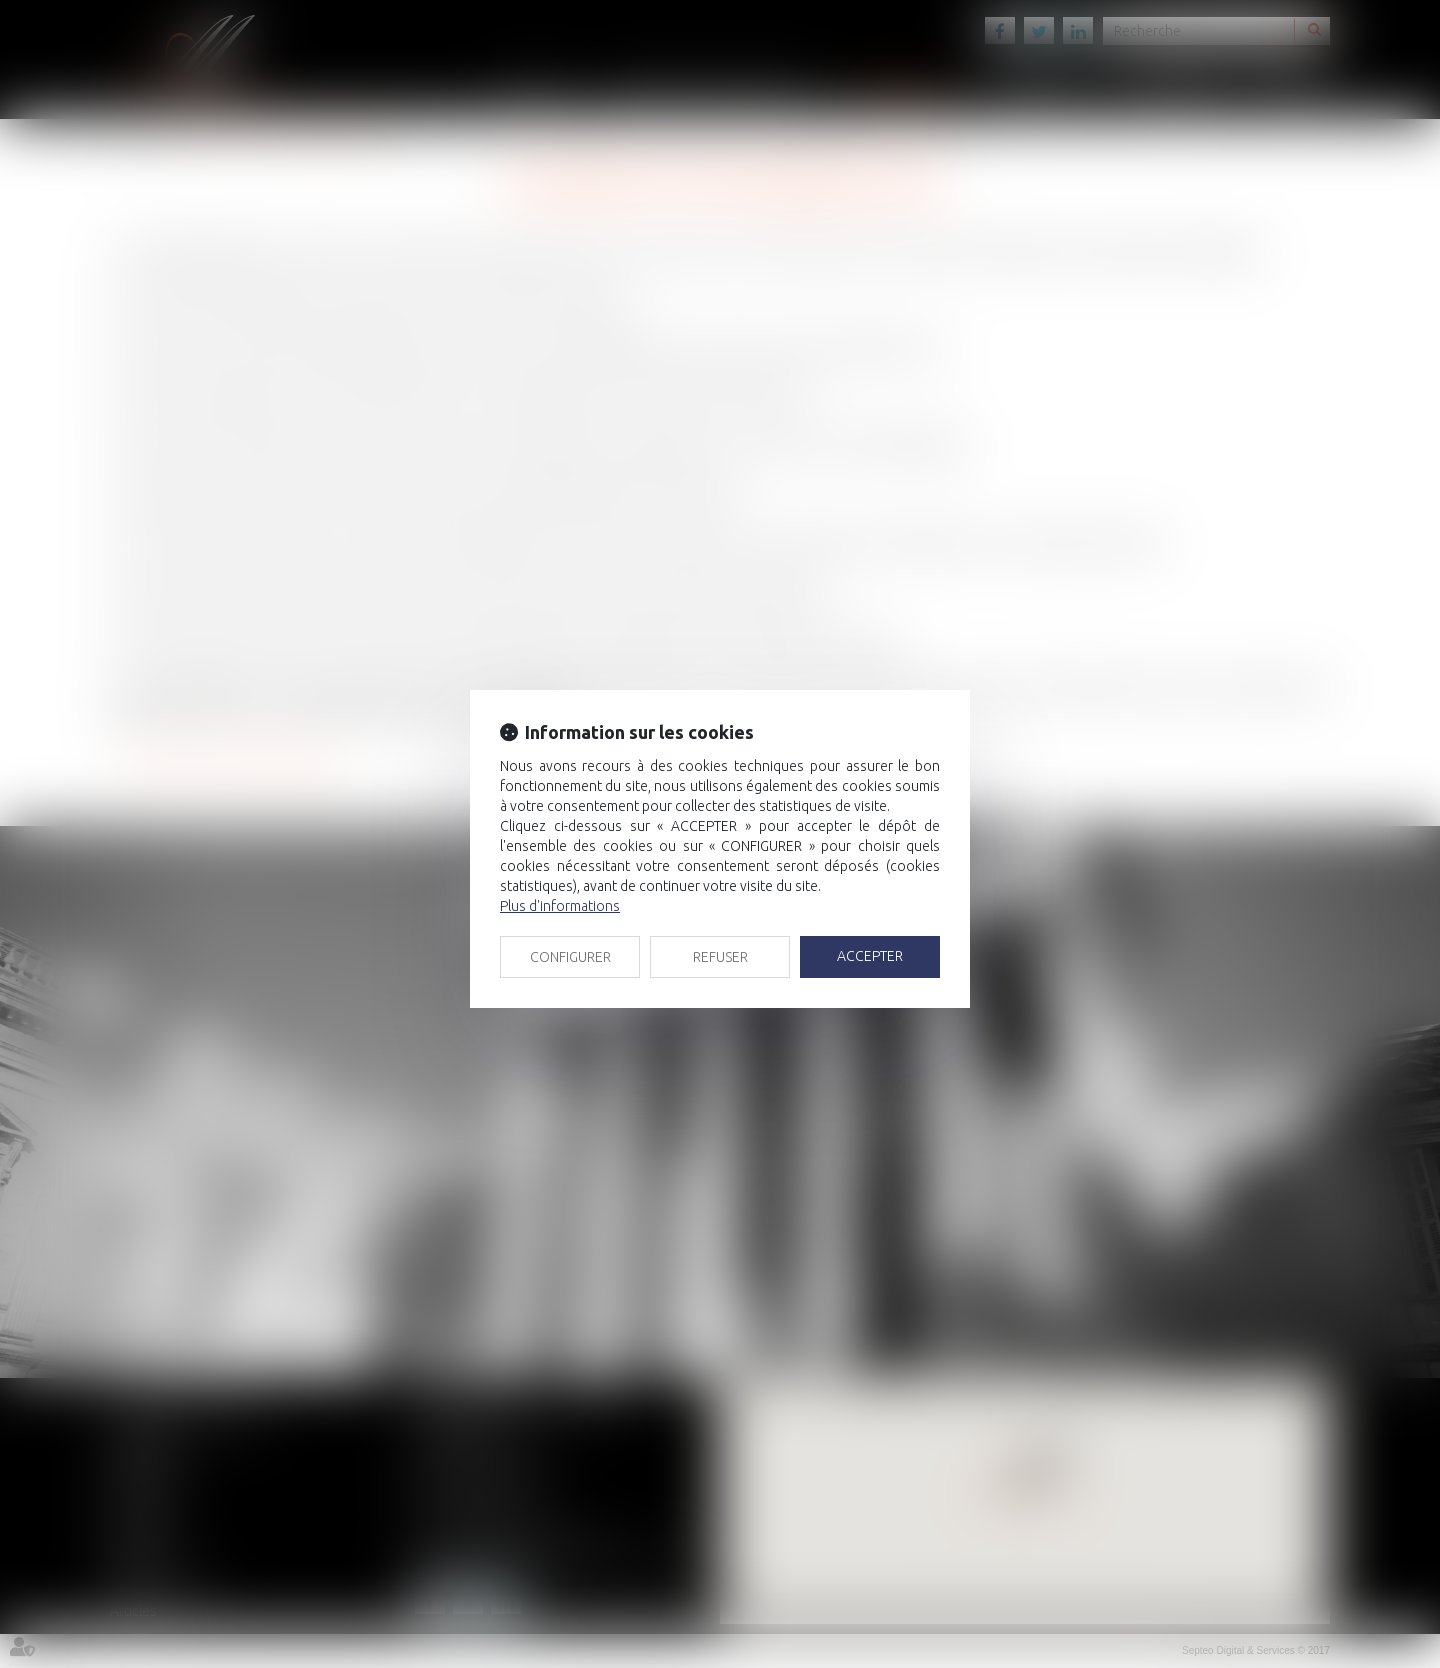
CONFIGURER (570, 957)
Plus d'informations (560, 906)
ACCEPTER (870, 956)
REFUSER (720, 957)
